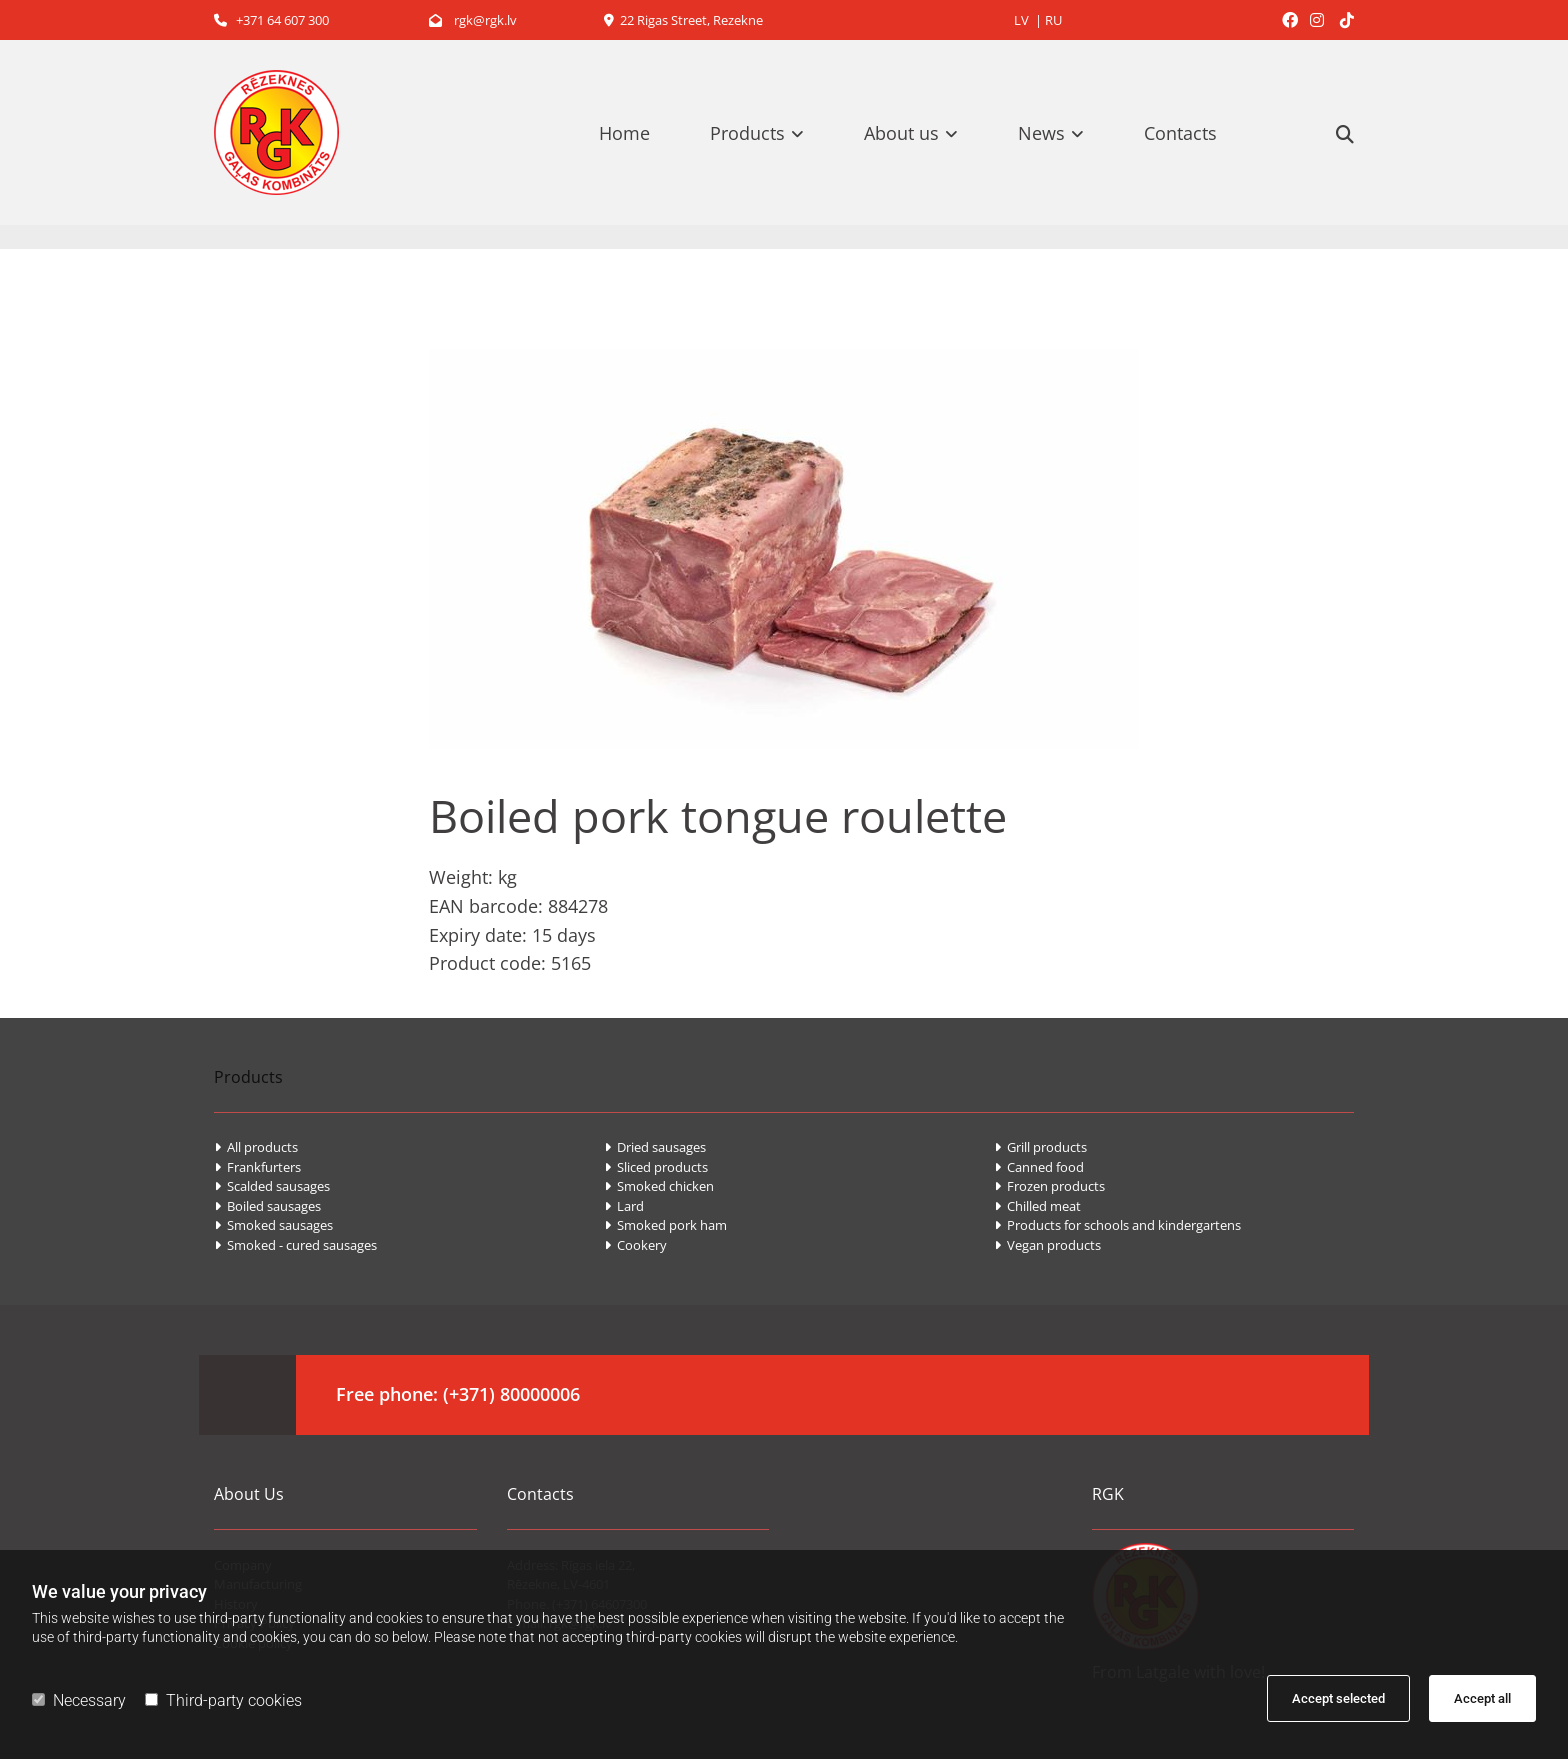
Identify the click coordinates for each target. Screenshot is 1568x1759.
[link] (767, 133)
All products (256, 1147)
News (1041, 133)
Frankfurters (257, 1167)
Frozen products (1049, 1186)
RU (1053, 20)
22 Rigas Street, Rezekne (683, 20)
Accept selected (1338, 1698)
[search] (1345, 134)
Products (747, 133)
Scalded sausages (272, 1186)
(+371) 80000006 (511, 1394)
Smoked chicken (659, 1186)
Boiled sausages (267, 1206)
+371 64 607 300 (271, 20)
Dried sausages (655, 1147)
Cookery (635, 1245)
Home (624, 133)
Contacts (1180, 133)
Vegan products (1047, 1245)
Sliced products (656, 1167)
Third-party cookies (223, 1700)
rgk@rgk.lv (473, 20)
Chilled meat (1037, 1206)
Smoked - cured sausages (295, 1245)
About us (901, 133)
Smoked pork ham (665, 1225)
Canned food (1039, 1167)
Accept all (1482, 1698)
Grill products (1040, 1147)
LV (1021, 20)
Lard (624, 1206)
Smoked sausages (273, 1225)
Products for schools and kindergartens (1117, 1225)
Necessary (79, 1700)
